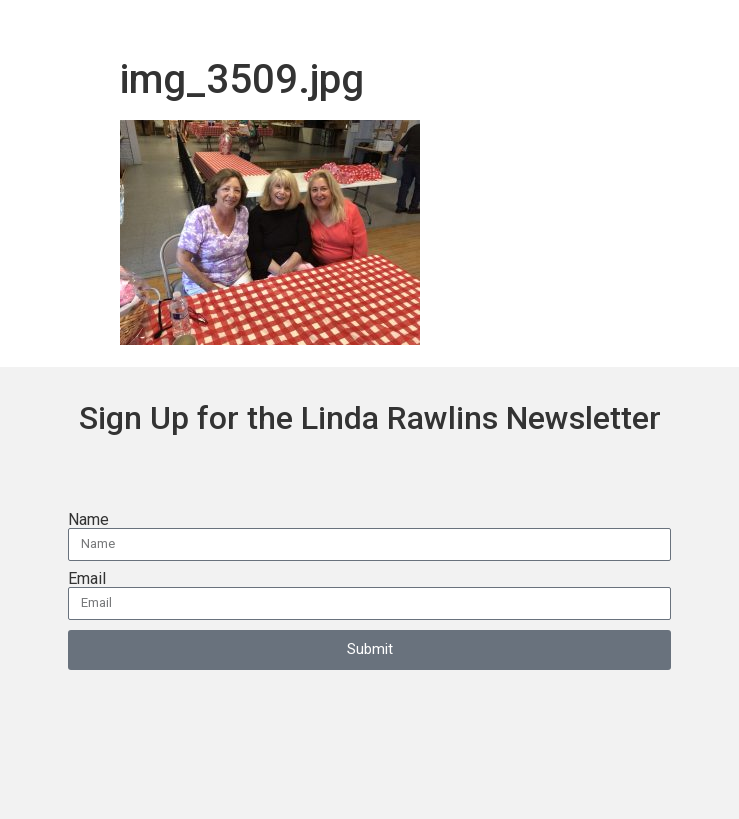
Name (88, 520)
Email (87, 579)
